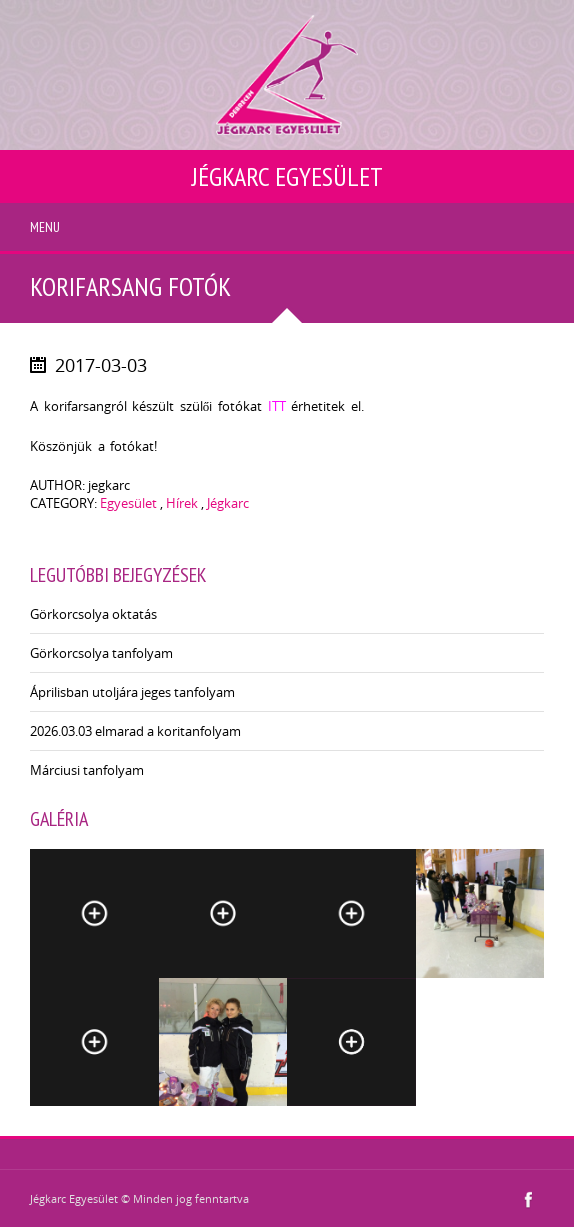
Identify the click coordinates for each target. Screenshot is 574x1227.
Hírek (182, 503)
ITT (277, 406)
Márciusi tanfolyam (87, 770)
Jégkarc (228, 503)
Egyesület (128, 503)
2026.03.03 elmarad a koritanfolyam (135, 731)
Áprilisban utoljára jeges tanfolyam (132, 692)
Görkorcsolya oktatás (93, 614)
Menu (45, 227)
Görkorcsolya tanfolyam (101, 653)
